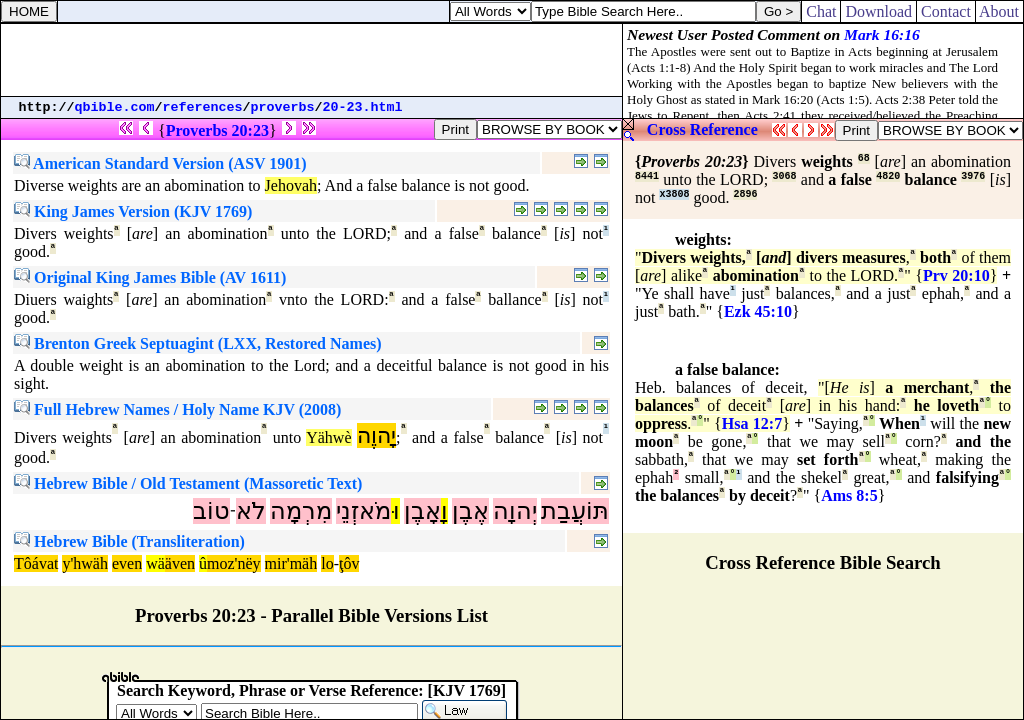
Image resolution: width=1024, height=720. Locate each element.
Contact (946, 11)
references (203, 107)
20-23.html (363, 107)
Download (878, 11)
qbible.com (115, 107)
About (999, 11)
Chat (821, 11)
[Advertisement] (312, 60)
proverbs (283, 107)
